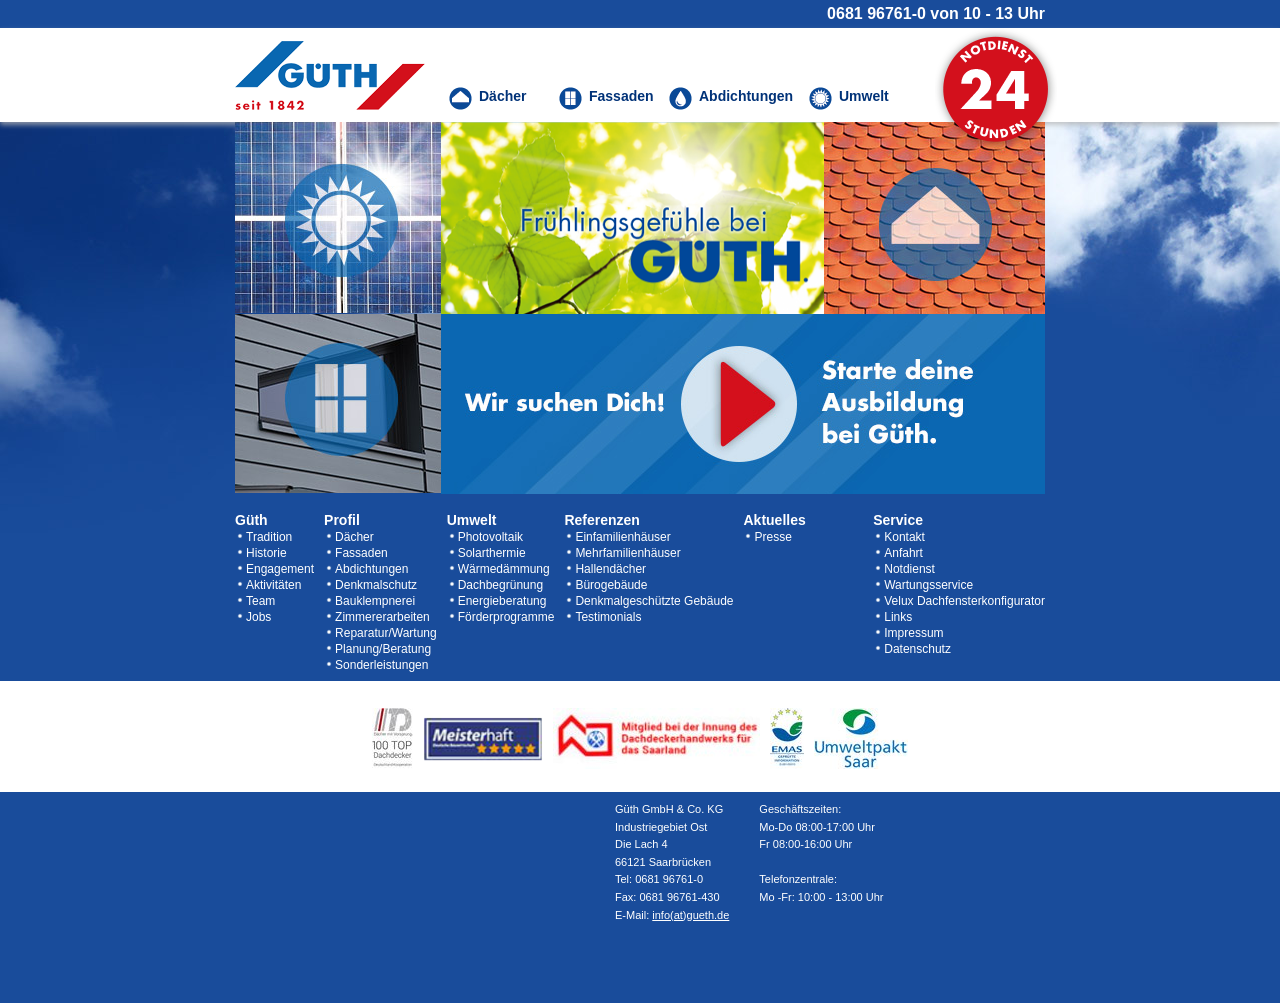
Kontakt (904, 537)
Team (260, 601)
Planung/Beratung (383, 649)
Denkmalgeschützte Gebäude (654, 601)
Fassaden (361, 553)
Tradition (269, 537)
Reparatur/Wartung (386, 633)
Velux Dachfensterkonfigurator (964, 601)
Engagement (280, 569)
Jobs (258, 617)
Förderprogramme (506, 617)
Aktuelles (774, 520)
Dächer (354, 537)
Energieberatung (502, 601)
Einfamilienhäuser (622, 537)
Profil (342, 520)
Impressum (913, 633)
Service (898, 520)
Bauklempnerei (375, 601)
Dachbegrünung (500, 585)
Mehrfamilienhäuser (627, 553)
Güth (251, 520)
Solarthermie (492, 553)
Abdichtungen (371, 569)
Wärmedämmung (504, 569)
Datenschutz (917, 649)
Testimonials (608, 617)
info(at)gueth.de (690, 915)
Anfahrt (903, 553)
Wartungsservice (928, 585)
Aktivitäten (273, 585)
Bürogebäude (611, 585)
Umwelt (472, 520)
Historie (266, 553)
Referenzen (601, 520)
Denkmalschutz (376, 585)
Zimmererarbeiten (382, 617)
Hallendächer (610, 569)
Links (898, 617)
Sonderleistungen (381, 665)
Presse (772, 537)
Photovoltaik (490, 537)
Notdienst (909, 569)
